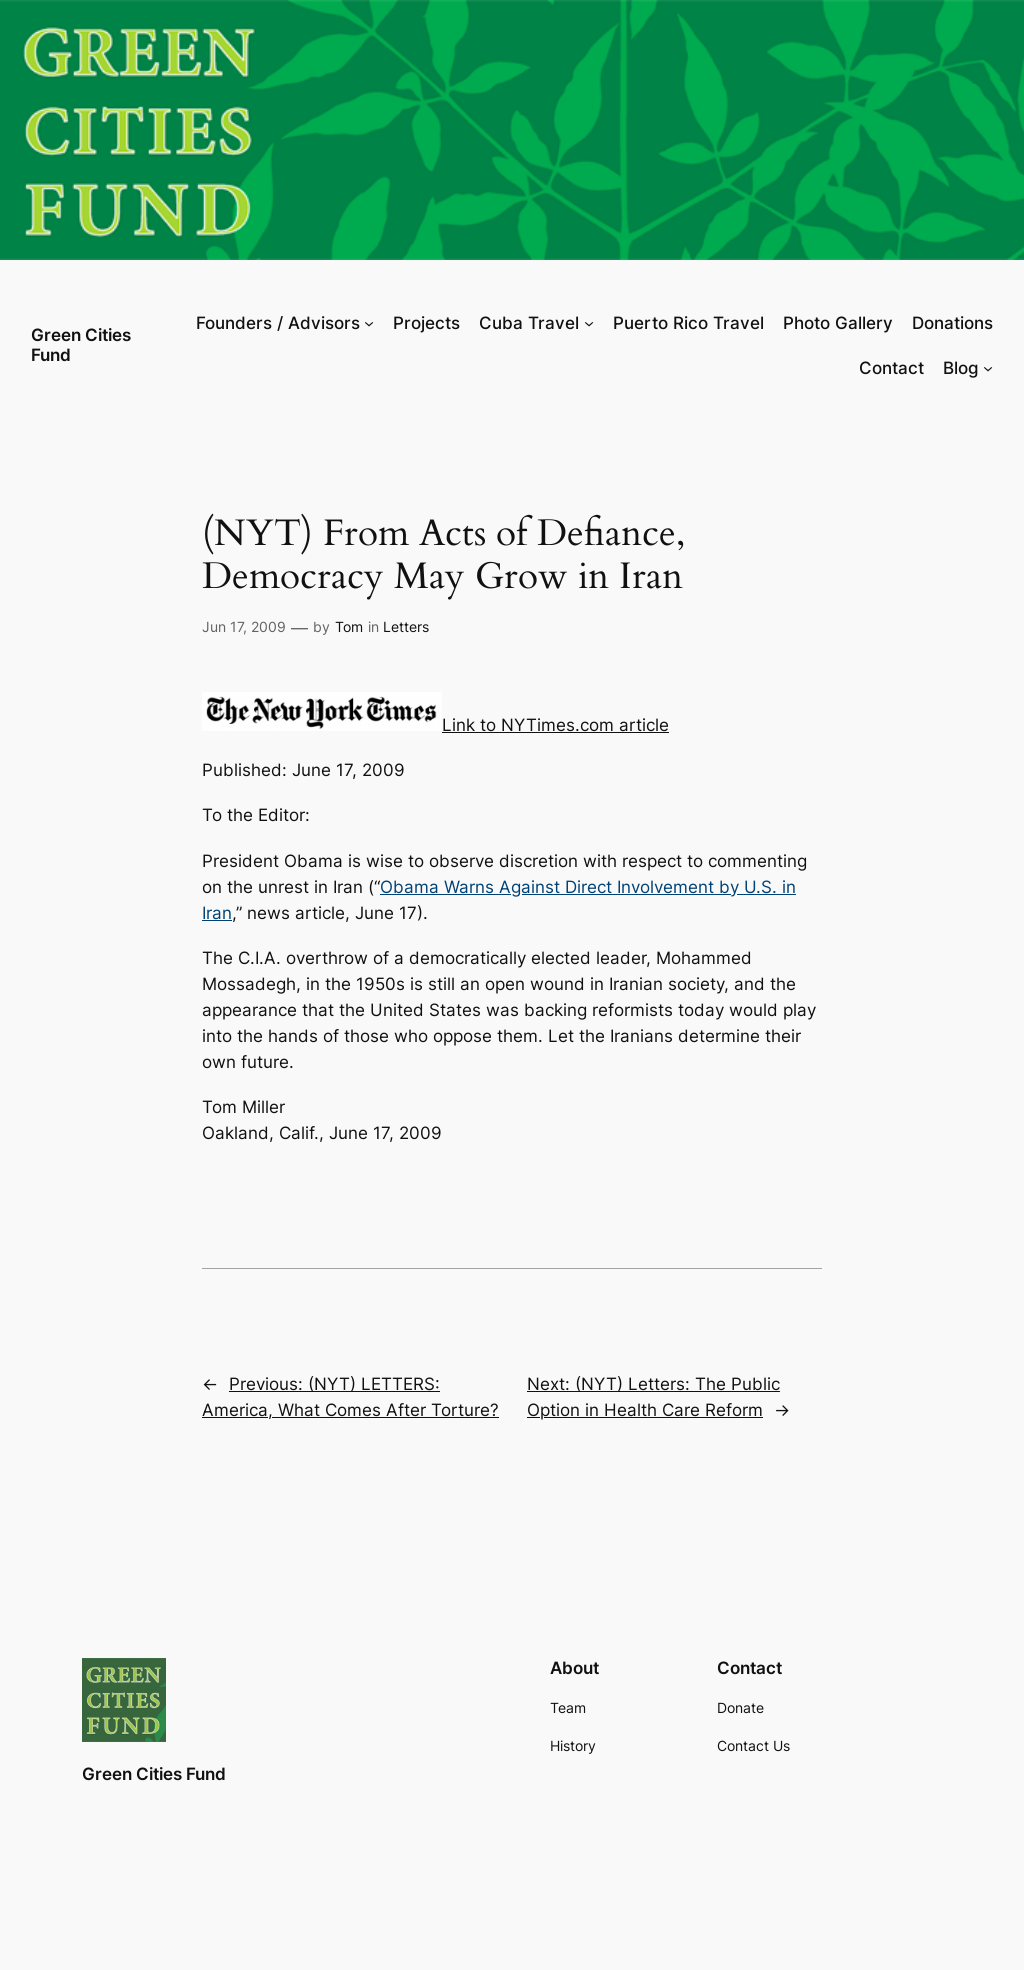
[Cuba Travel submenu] (589, 323)
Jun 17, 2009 (244, 626)
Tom (349, 626)
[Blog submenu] (988, 368)
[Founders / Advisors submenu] (369, 323)
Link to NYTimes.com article (555, 725)
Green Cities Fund (81, 344)
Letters (406, 626)
